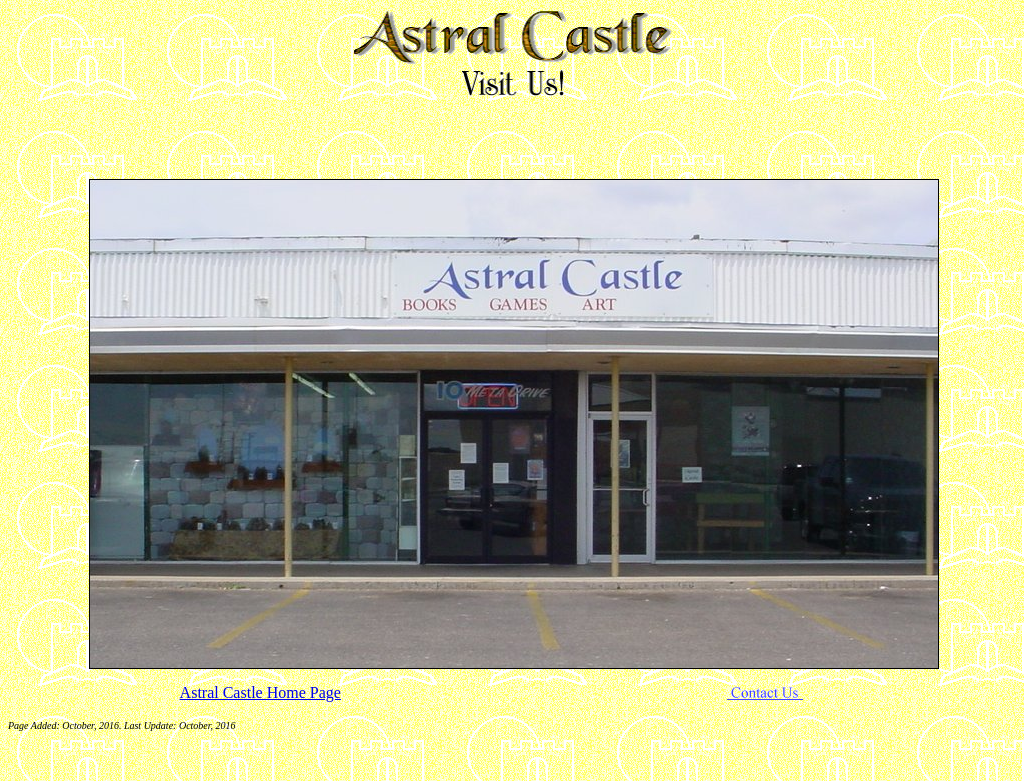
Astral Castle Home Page (260, 692)
